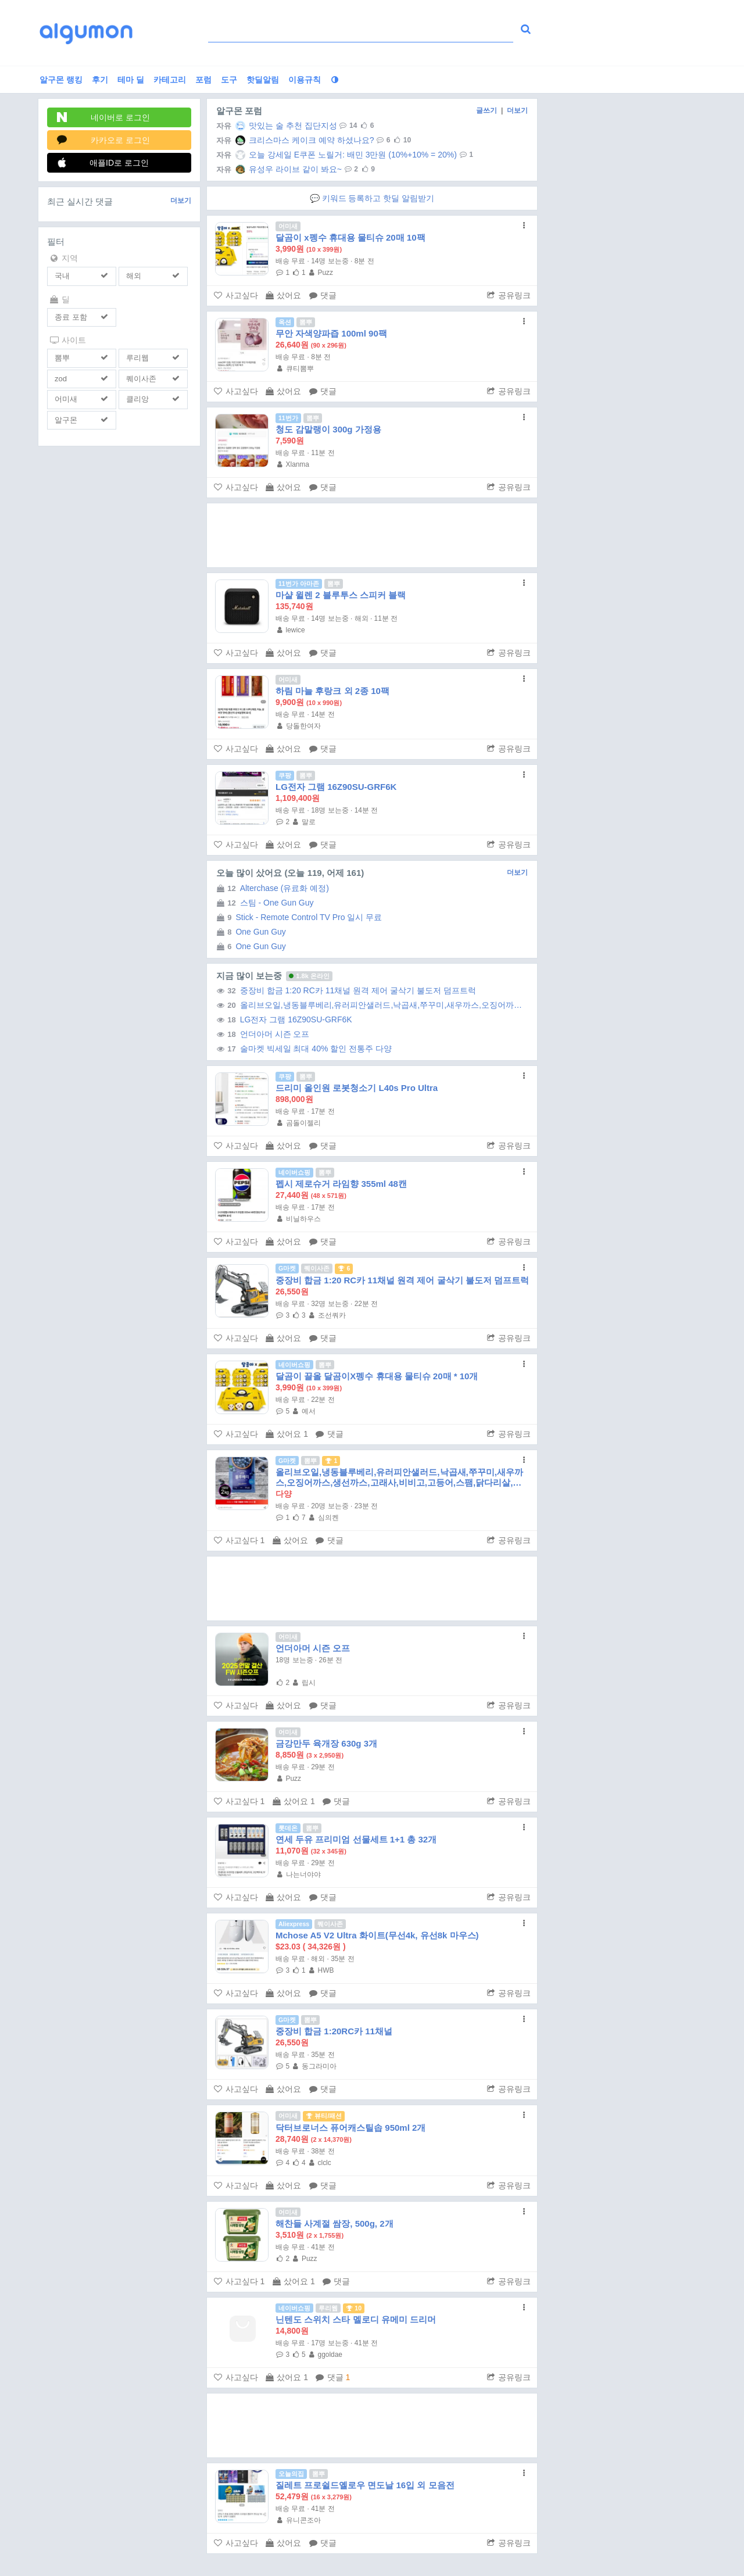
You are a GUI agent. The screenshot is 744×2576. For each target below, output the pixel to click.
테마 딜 (130, 79)
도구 (229, 79)
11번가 (288, 417)
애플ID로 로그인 (103, 162)
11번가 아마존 (298, 583)
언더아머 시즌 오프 (261, 1034)
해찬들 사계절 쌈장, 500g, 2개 (335, 2223)
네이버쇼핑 (294, 1172)
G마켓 (287, 1268)
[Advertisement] (372, 535)
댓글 (323, 295)
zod (61, 378)
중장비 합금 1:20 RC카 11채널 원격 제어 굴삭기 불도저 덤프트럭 (344, 990)
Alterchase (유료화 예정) (271, 888)
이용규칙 (304, 79)
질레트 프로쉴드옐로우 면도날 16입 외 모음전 (365, 2485)
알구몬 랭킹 (61, 79)
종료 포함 (71, 317)
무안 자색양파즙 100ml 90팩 (331, 333)
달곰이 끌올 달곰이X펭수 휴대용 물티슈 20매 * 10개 (377, 1376)
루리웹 (137, 357)
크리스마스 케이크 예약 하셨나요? (293, 140)
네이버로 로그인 (103, 117)
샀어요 (283, 295)
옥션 (284, 322)
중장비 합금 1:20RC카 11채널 (334, 2031)
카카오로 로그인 (103, 140)
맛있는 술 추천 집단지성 (275, 125)
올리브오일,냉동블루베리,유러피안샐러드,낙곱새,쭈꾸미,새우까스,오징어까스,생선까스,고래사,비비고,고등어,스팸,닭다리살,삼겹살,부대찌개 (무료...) (369, 1005)
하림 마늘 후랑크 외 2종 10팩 (332, 691)
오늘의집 (291, 2473)
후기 (100, 79)
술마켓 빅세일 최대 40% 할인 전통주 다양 (302, 1048)
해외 (133, 275)
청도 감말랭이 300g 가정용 (328, 429)
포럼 (203, 79)
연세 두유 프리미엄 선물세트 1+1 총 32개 (356, 1839)
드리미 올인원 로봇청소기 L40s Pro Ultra (357, 1088)
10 (354, 2308)
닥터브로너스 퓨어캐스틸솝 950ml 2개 (350, 2128)
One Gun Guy (249, 932)
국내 (62, 275)
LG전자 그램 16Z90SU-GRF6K (336, 787)
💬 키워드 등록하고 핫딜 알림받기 (372, 198)
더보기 (180, 200)
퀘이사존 (141, 378)
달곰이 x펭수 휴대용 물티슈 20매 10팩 (350, 237)
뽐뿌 (62, 357)
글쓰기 (486, 110)
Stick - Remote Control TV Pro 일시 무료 (297, 917)
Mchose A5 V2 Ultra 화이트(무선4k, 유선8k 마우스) (377, 1935)
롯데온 (288, 1827)
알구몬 (66, 420)
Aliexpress (293, 1923)
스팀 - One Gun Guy (263, 902)
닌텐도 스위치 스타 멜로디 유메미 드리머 (356, 2319)
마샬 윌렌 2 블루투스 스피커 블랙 (341, 595)
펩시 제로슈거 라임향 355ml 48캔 (341, 1184)
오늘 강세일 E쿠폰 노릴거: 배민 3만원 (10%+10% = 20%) (335, 154)
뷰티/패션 (324, 2115)
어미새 (66, 399)
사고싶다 (235, 295)
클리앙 (137, 399)
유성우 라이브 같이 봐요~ (277, 169)
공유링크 (509, 295)
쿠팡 (284, 775)
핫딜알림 (262, 79)
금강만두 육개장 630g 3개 (326, 1743)
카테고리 (169, 79)
